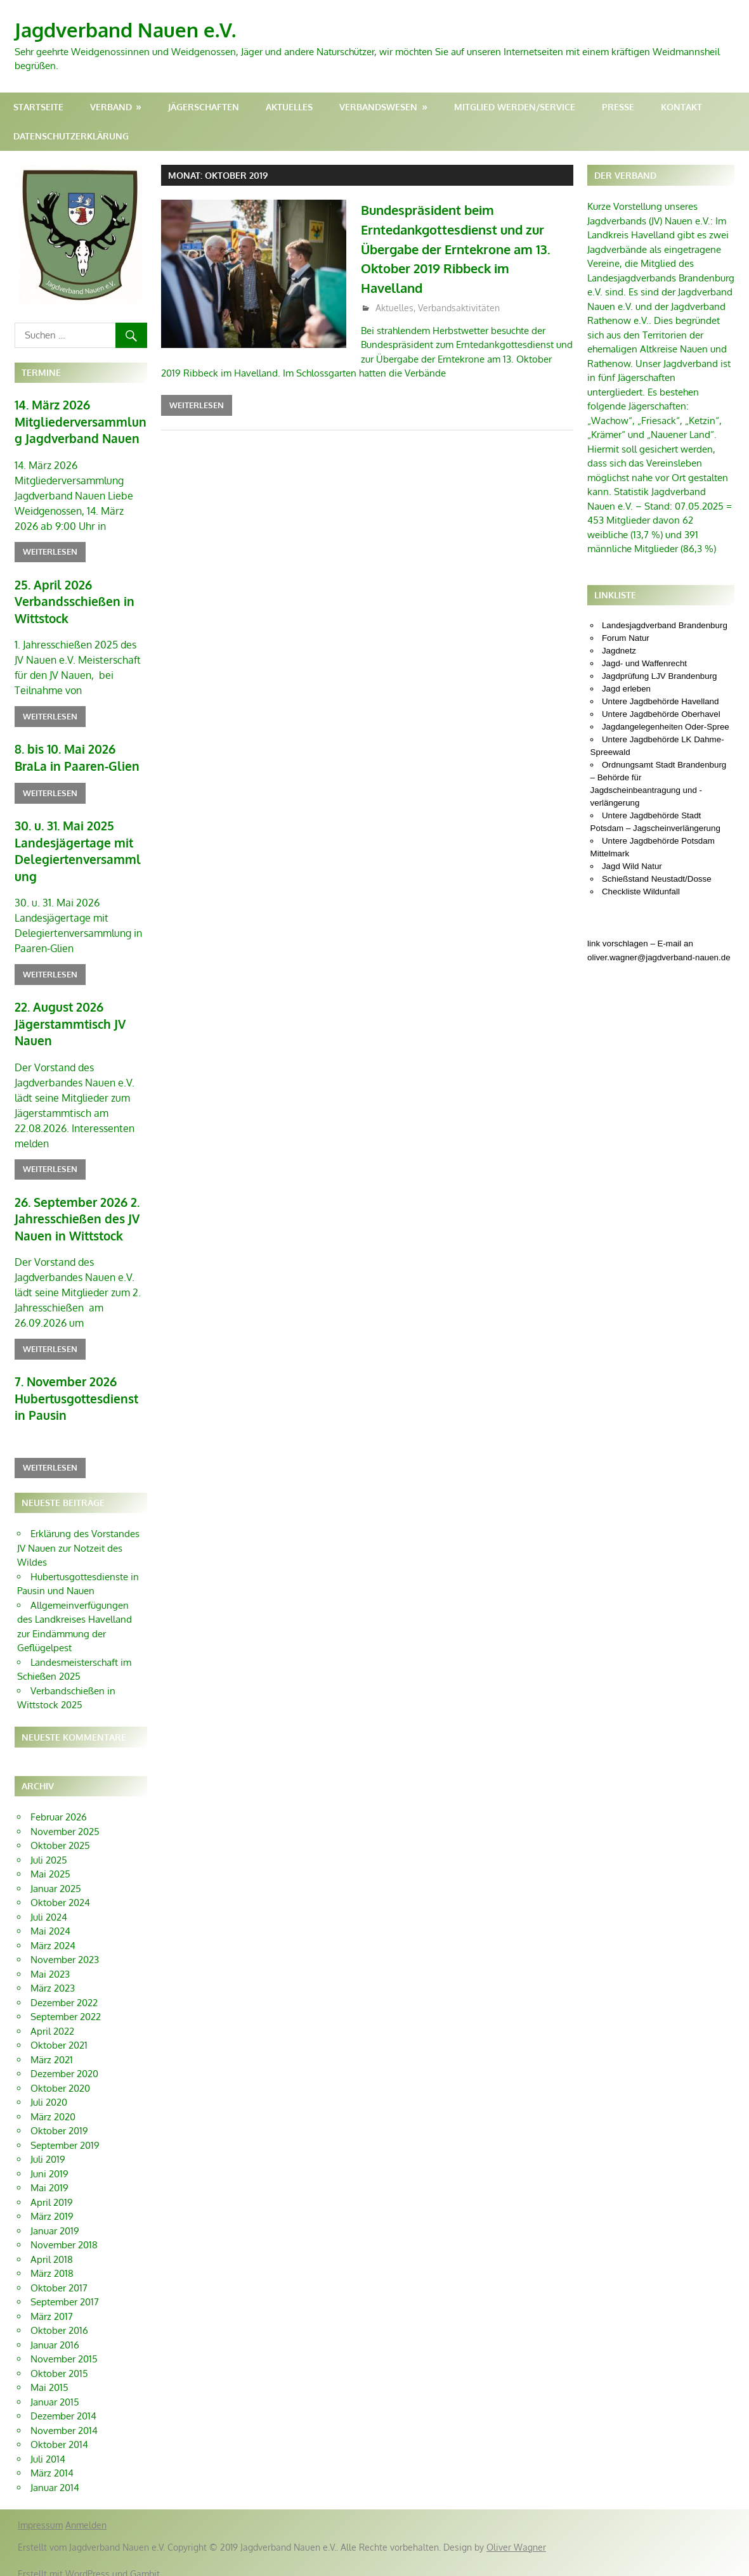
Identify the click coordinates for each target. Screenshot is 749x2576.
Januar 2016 (54, 2332)
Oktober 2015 (59, 2360)
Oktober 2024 (60, 1889)
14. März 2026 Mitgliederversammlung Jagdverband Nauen (80, 420)
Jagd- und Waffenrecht (644, 663)
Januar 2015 (54, 2389)
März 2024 (52, 1932)
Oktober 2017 (59, 2275)
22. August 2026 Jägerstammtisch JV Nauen (68, 1015)
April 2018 (51, 2246)
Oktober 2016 (59, 2317)
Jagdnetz (619, 650)
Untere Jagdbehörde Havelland (660, 701)
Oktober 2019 (59, 2117)
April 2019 (51, 2189)
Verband (111, 106)
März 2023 (52, 1975)
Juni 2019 (49, 2160)
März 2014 (52, 2460)
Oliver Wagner (516, 2533)
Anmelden (86, 2511)
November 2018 (64, 2231)
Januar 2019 (54, 2218)
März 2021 (51, 2046)
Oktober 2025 (60, 1832)
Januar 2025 (55, 1875)
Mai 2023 (50, 1961)
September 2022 (65, 2003)
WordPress (87, 2560)
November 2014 (64, 2417)
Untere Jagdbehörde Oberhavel (661, 714)
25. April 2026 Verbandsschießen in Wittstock (71, 599)
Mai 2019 (49, 2174)
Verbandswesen (378, 106)
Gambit (145, 2560)
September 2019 (65, 2132)
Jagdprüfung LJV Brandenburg (659, 676)
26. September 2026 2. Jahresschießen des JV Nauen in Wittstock (74, 1208)
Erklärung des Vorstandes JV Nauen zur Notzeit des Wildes (78, 1534)
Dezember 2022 (64, 1989)
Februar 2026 (58, 1804)
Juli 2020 (48, 2089)
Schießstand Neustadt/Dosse (657, 879)
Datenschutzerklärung (71, 136)
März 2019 (52, 2203)
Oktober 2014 (59, 2431)
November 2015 (64, 2346)
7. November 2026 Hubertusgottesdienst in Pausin (80, 1386)
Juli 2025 (48, 1847)
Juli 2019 (47, 2146)
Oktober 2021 (59, 2032)
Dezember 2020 (64, 2060)
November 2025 (65, 1818)
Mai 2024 (50, 1918)
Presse (618, 106)
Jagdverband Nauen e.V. (129, 29)
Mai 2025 (50, 1861)
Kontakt (681, 106)
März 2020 (52, 2103)
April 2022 (52, 2018)
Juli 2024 (48, 1904)
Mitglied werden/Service (514, 106)
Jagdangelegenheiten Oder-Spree (665, 726)
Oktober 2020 (60, 2075)
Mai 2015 (49, 2374)
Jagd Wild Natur (632, 866)
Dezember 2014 (63, 2403)
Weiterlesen (196, 405)
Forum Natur (625, 638)
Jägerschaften (203, 106)
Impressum (40, 2511)
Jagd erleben (626, 688)
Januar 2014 (54, 2474)
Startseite (38, 106)
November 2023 (64, 1946)
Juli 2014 (47, 2446)
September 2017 (64, 2289)
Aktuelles (289, 106)
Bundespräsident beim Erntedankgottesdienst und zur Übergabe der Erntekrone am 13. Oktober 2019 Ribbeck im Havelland (467, 248)
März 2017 (51, 2303)
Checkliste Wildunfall (641, 891)
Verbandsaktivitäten (459, 307)
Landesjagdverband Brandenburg (664, 625)
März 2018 (52, 2260)
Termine (41, 372)
